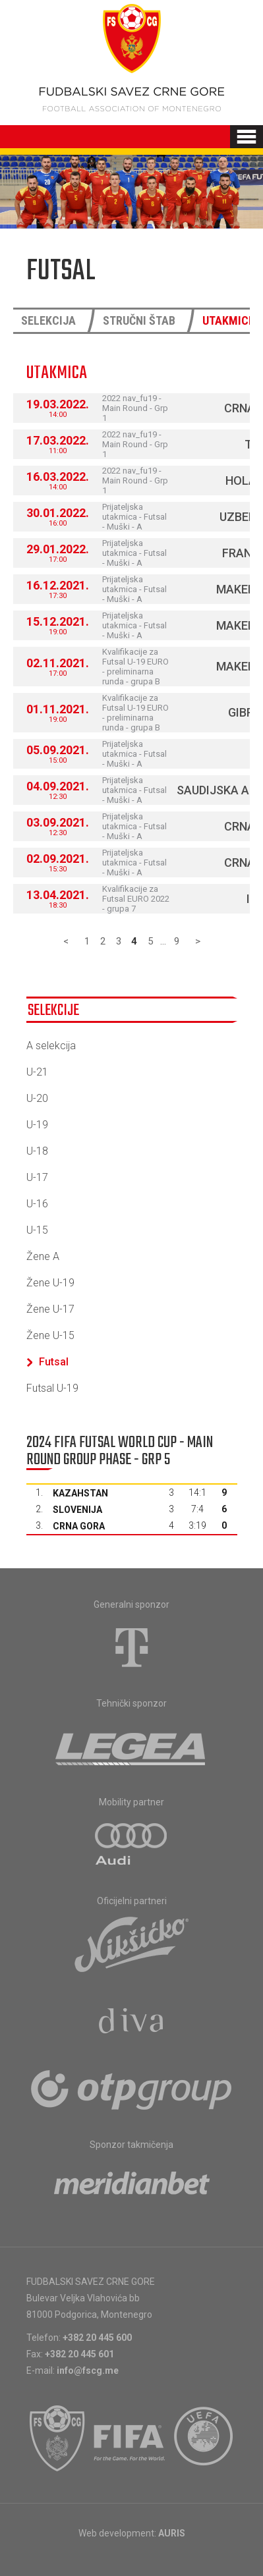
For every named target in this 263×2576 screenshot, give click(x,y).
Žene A (42, 1256)
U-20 (37, 1098)
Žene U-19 (50, 1282)
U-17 (37, 1177)
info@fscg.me (88, 2370)
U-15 (37, 1230)
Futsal (47, 1362)
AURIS (171, 2533)
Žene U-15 (50, 1335)
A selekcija (51, 1045)
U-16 (37, 1203)
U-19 (37, 1124)
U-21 (37, 1072)
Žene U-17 (50, 1309)
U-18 (37, 1151)
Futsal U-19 (52, 1388)
